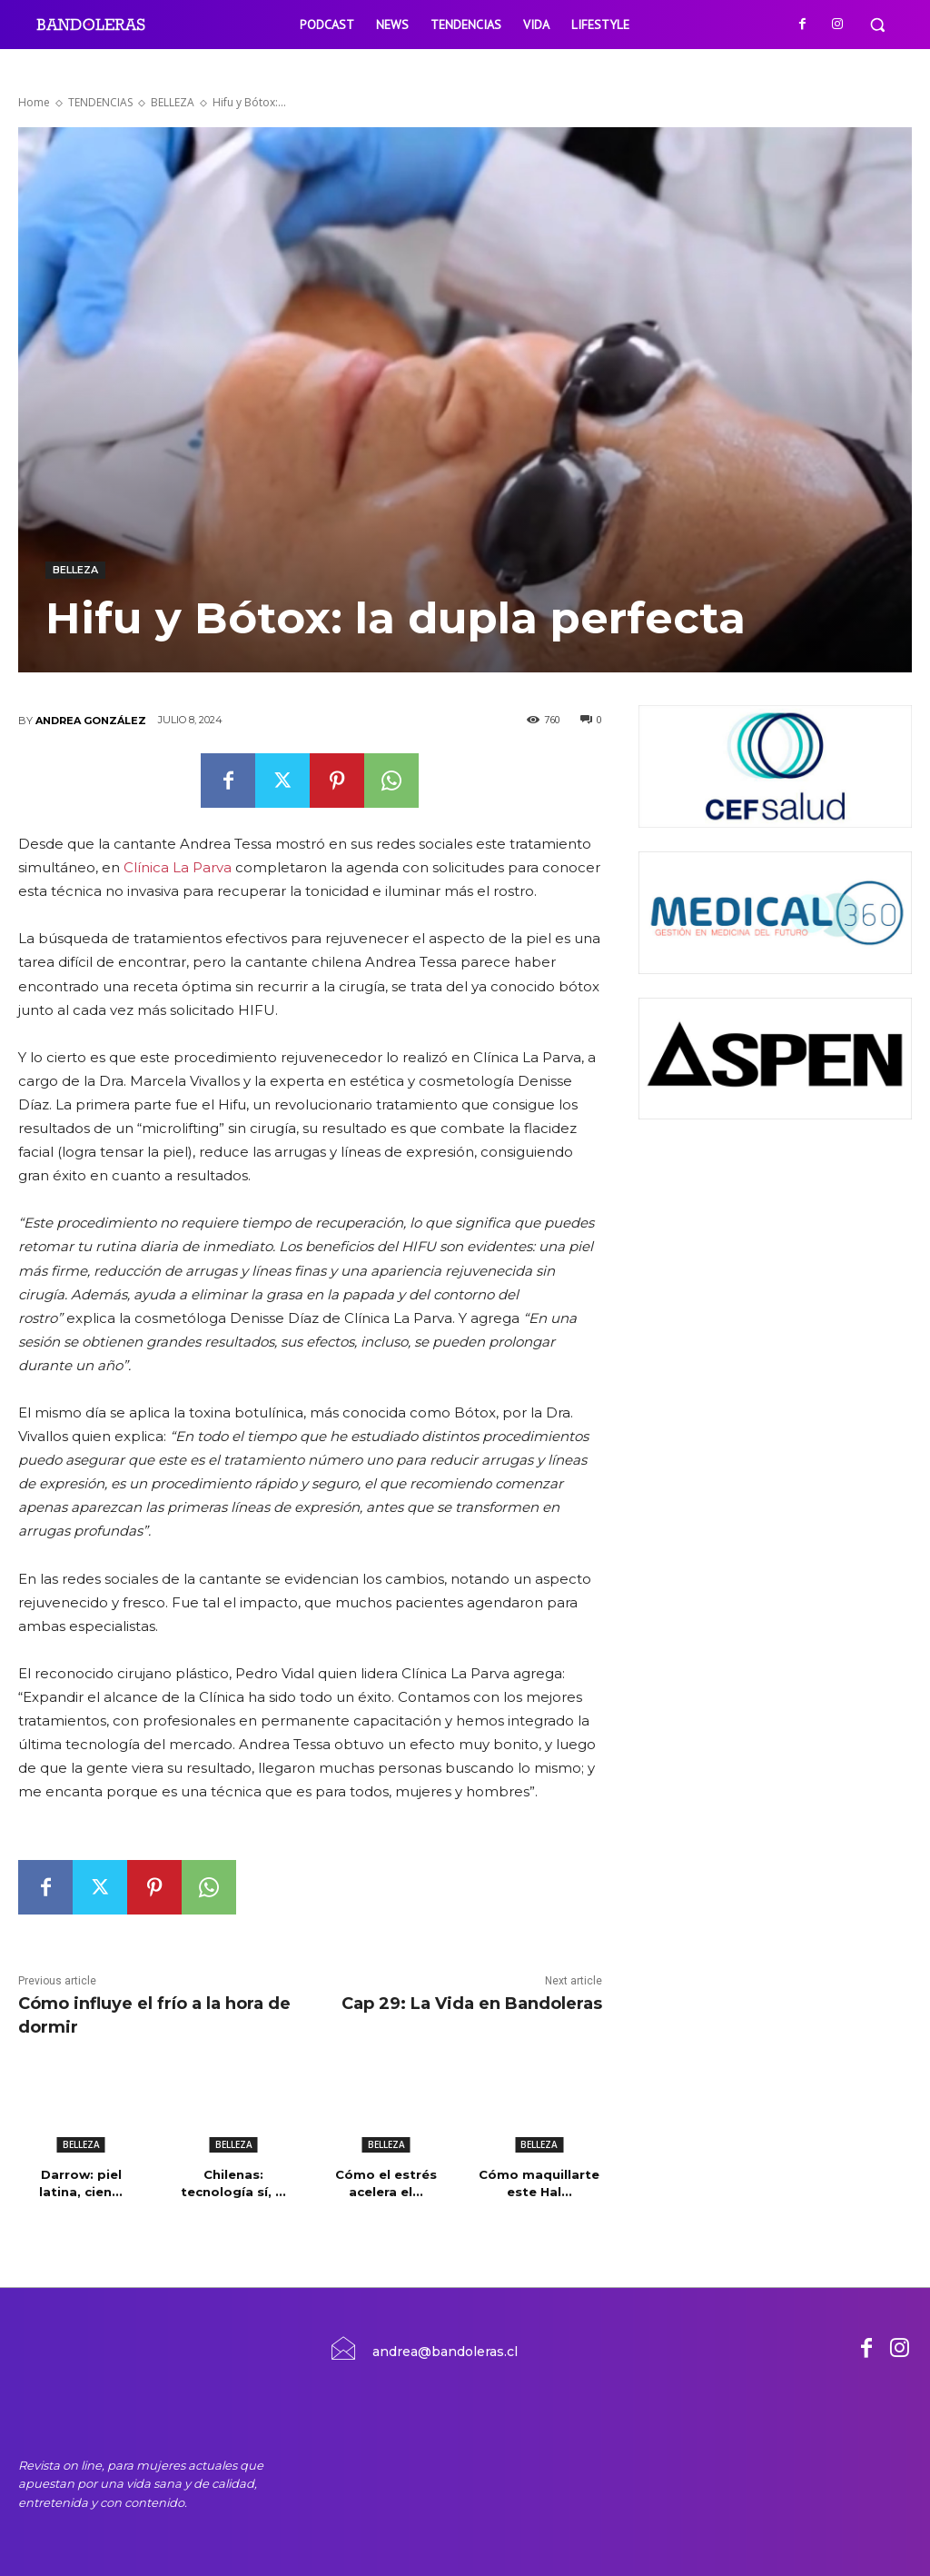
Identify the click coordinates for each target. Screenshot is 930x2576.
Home (34, 102)
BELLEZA (172, 102)
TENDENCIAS (100, 102)
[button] (877, 24)
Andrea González (90, 720)
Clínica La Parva (179, 867)
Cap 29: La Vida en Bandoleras (471, 2004)
